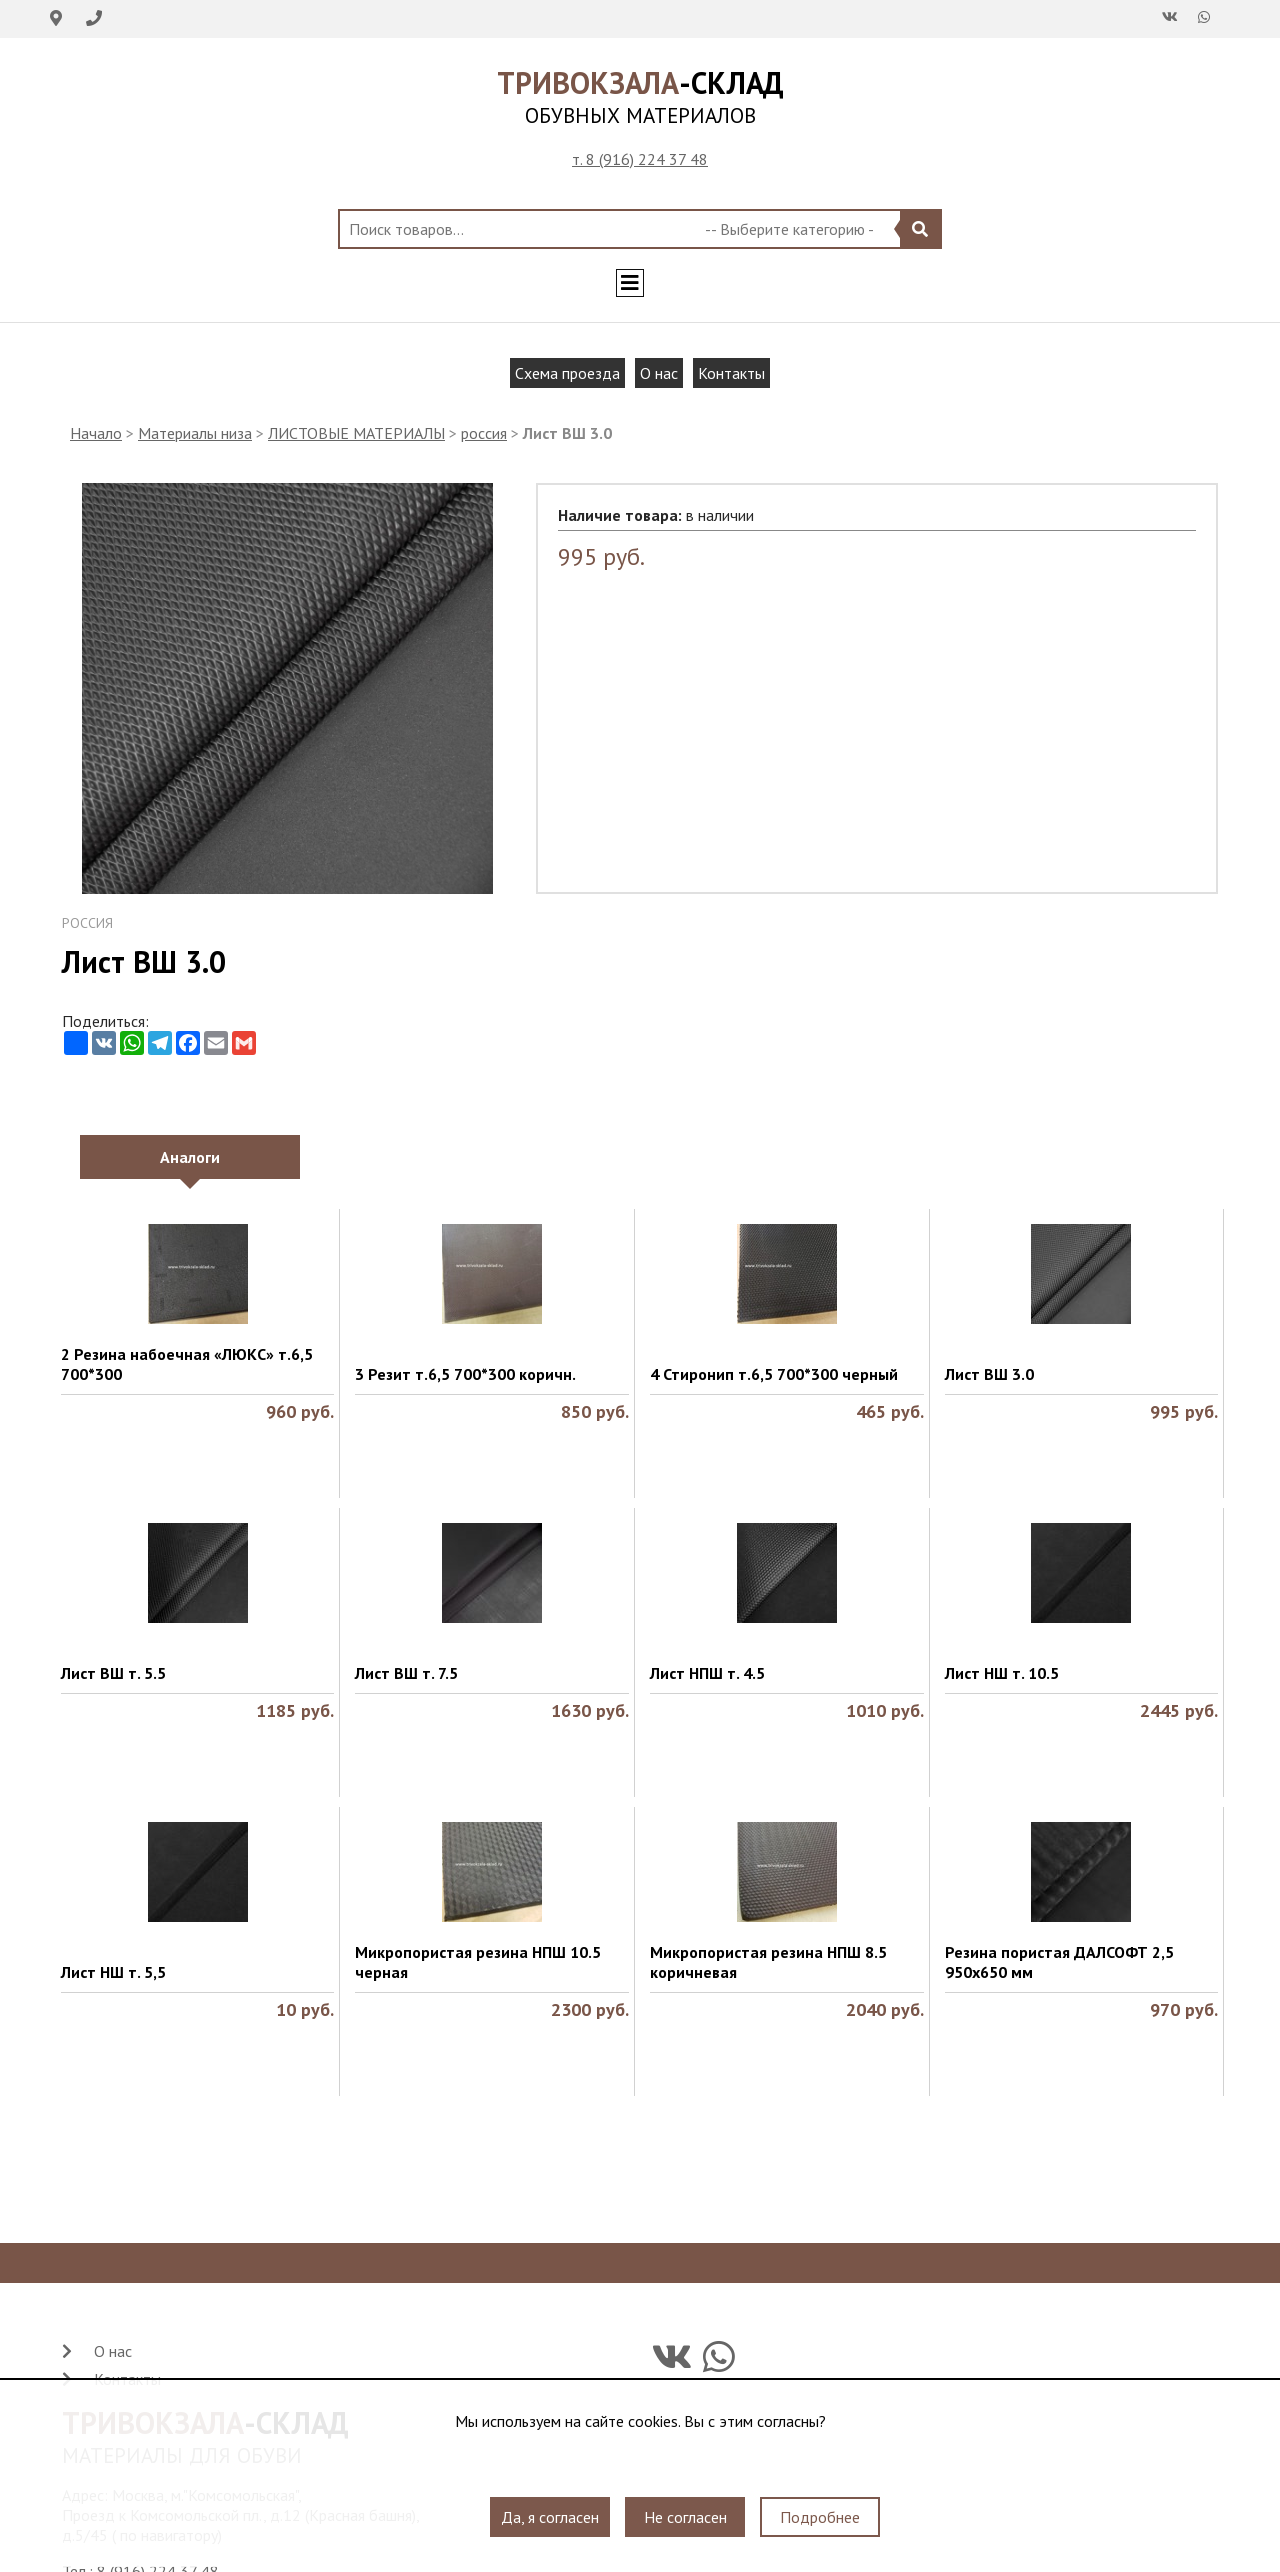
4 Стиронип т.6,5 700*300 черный (774, 1374)
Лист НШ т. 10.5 (1002, 1673)
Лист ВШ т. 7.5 (406, 1673)
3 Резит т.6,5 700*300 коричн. (465, 1374)
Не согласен (685, 2517)
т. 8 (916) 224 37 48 (640, 159)
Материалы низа (195, 433)
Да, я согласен (550, 2517)
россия (484, 433)
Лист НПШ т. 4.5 (707, 1673)
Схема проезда (567, 373)
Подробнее (820, 2517)
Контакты (731, 373)
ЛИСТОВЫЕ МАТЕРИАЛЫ (356, 433)
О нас (659, 373)
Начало (96, 433)
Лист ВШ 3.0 (989, 1374)
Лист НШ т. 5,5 (113, 1972)
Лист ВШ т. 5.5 (113, 1673)
